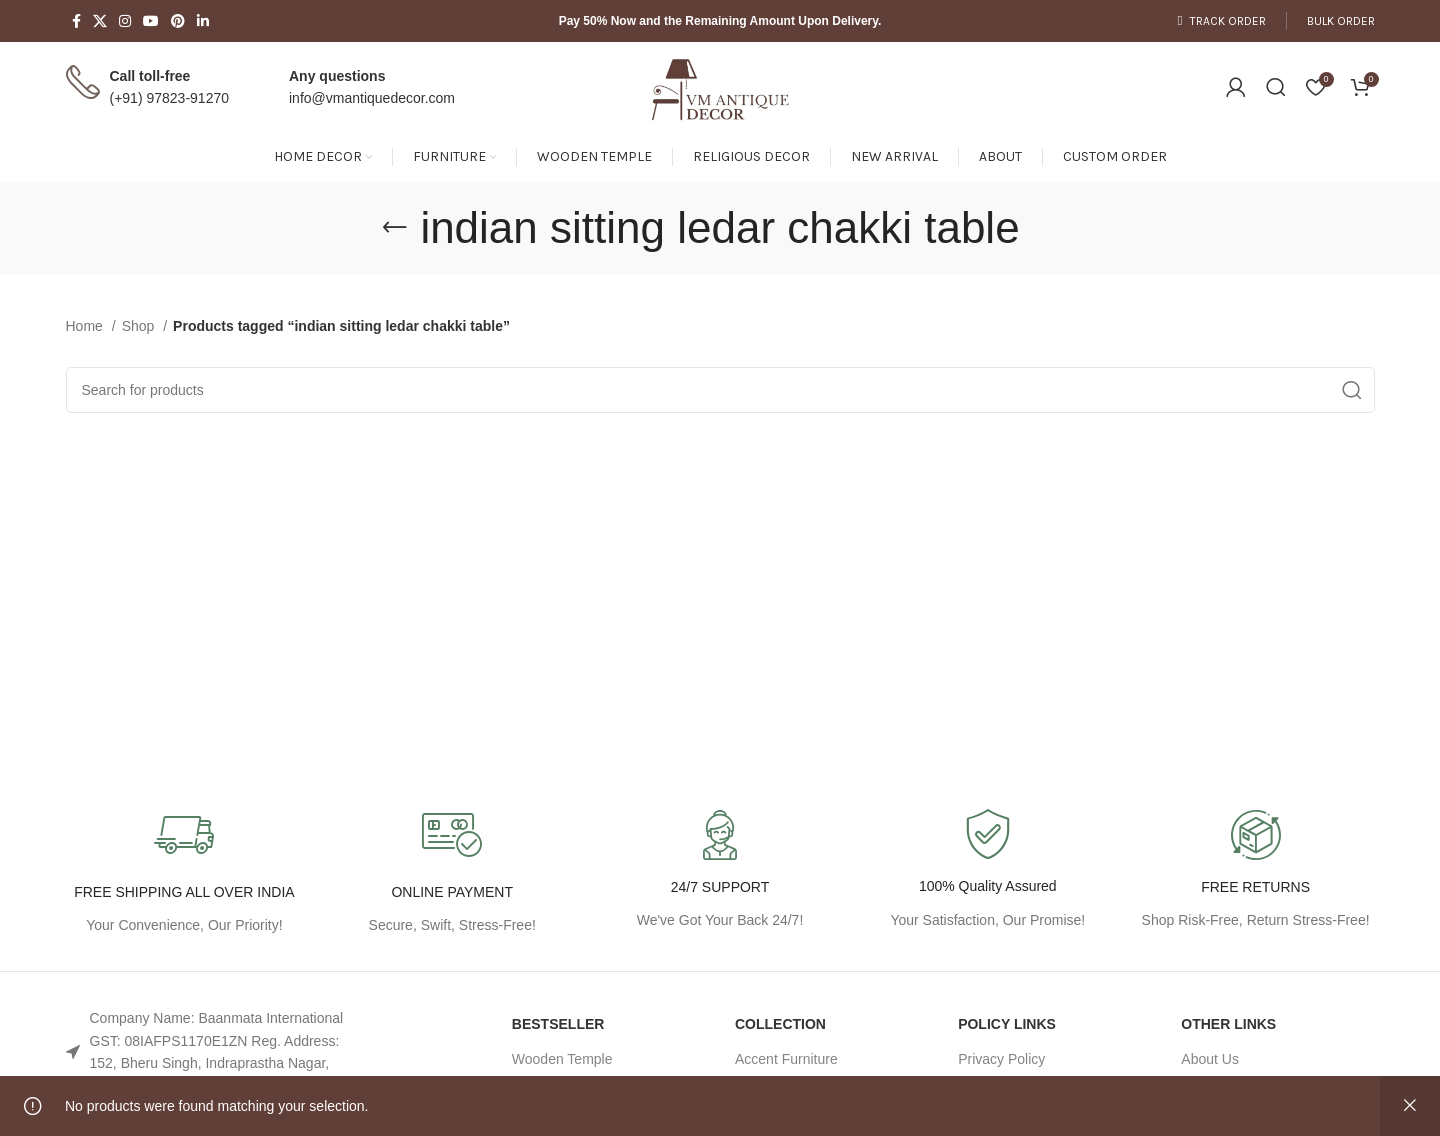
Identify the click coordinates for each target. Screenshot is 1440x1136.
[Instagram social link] (125, 21)
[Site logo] (720, 86)
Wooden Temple (562, 1059)
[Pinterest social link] (178, 21)
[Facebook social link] (76, 21)
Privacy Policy (1001, 1059)
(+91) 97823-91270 (170, 98)
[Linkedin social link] (203, 21)
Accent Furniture (786, 1059)
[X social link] (100, 21)
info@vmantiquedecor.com (372, 98)
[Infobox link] (988, 870)
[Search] (1276, 87)
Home (86, 326)
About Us (1210, 1059)
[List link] (218, 1052)
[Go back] (395, 228)
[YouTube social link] (151, 21)
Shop (140, 326)
